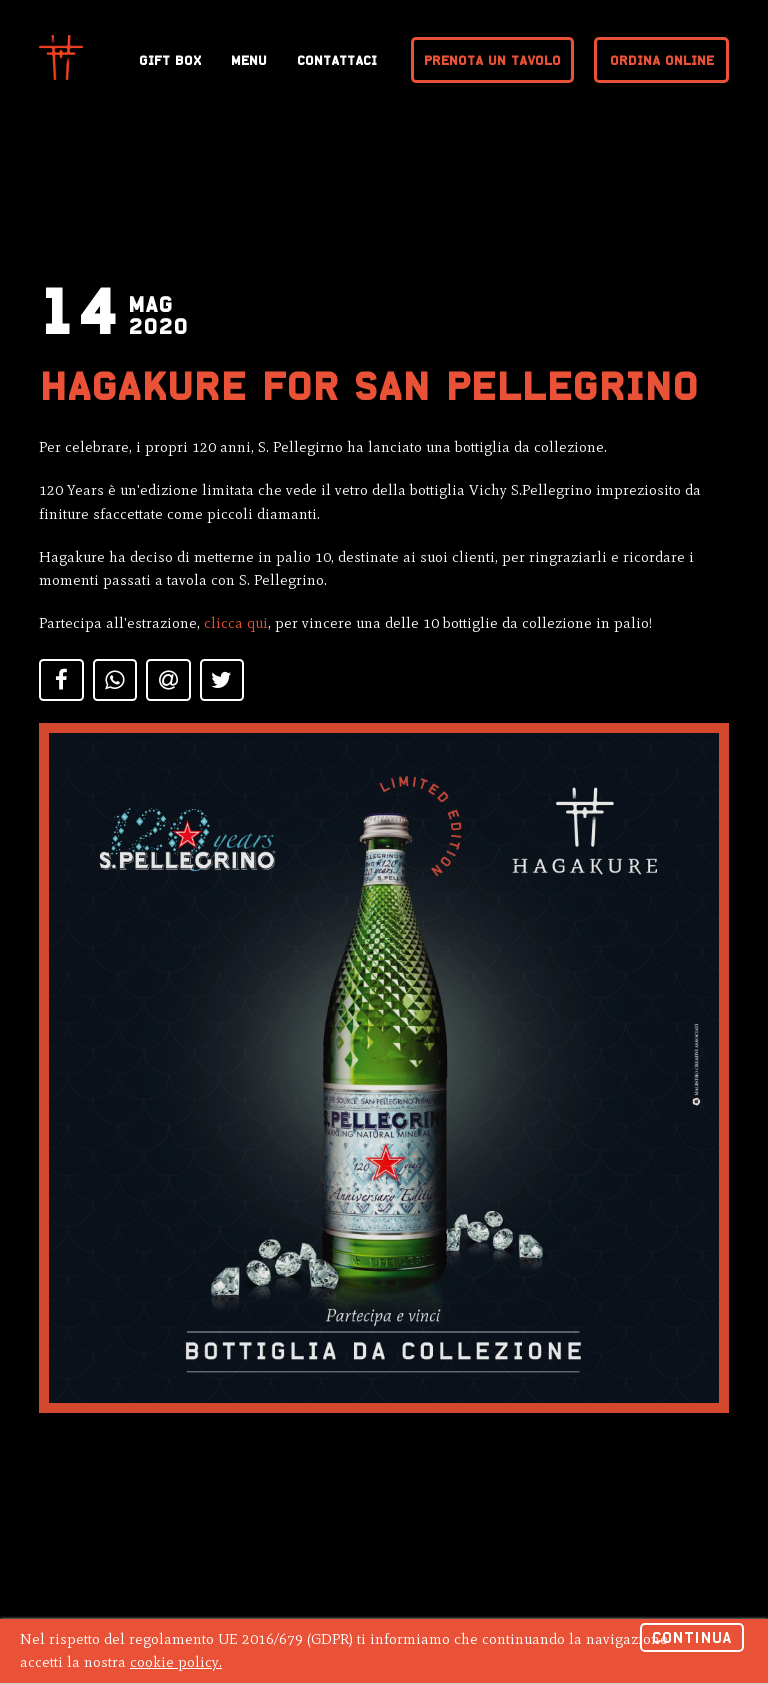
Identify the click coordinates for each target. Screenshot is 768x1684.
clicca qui (236, 623)
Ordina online (662, 60)
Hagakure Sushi (61, 57)
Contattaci (337, 60)
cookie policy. (176, 1662)
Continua (692, 1637)
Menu (249, 60)
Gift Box (170, 60)
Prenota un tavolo (492, 60)
